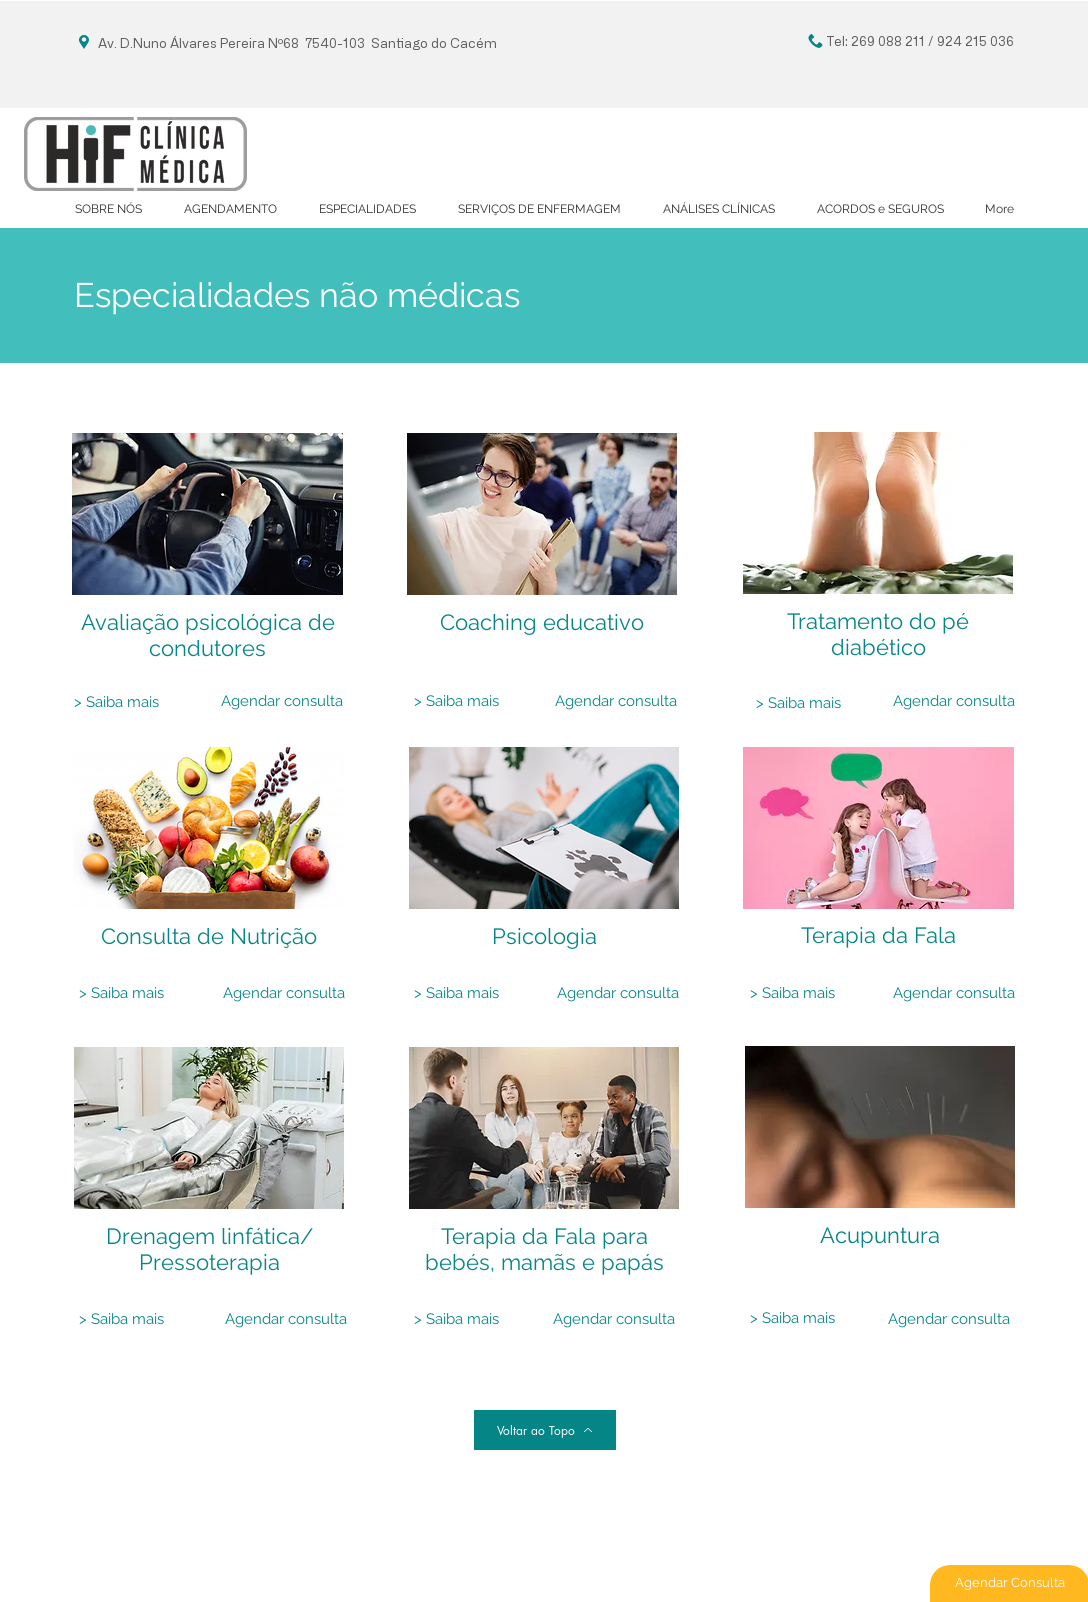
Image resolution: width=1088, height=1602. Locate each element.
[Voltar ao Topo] (545, 1430)
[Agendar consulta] (281, 701)
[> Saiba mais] (116, 702)
